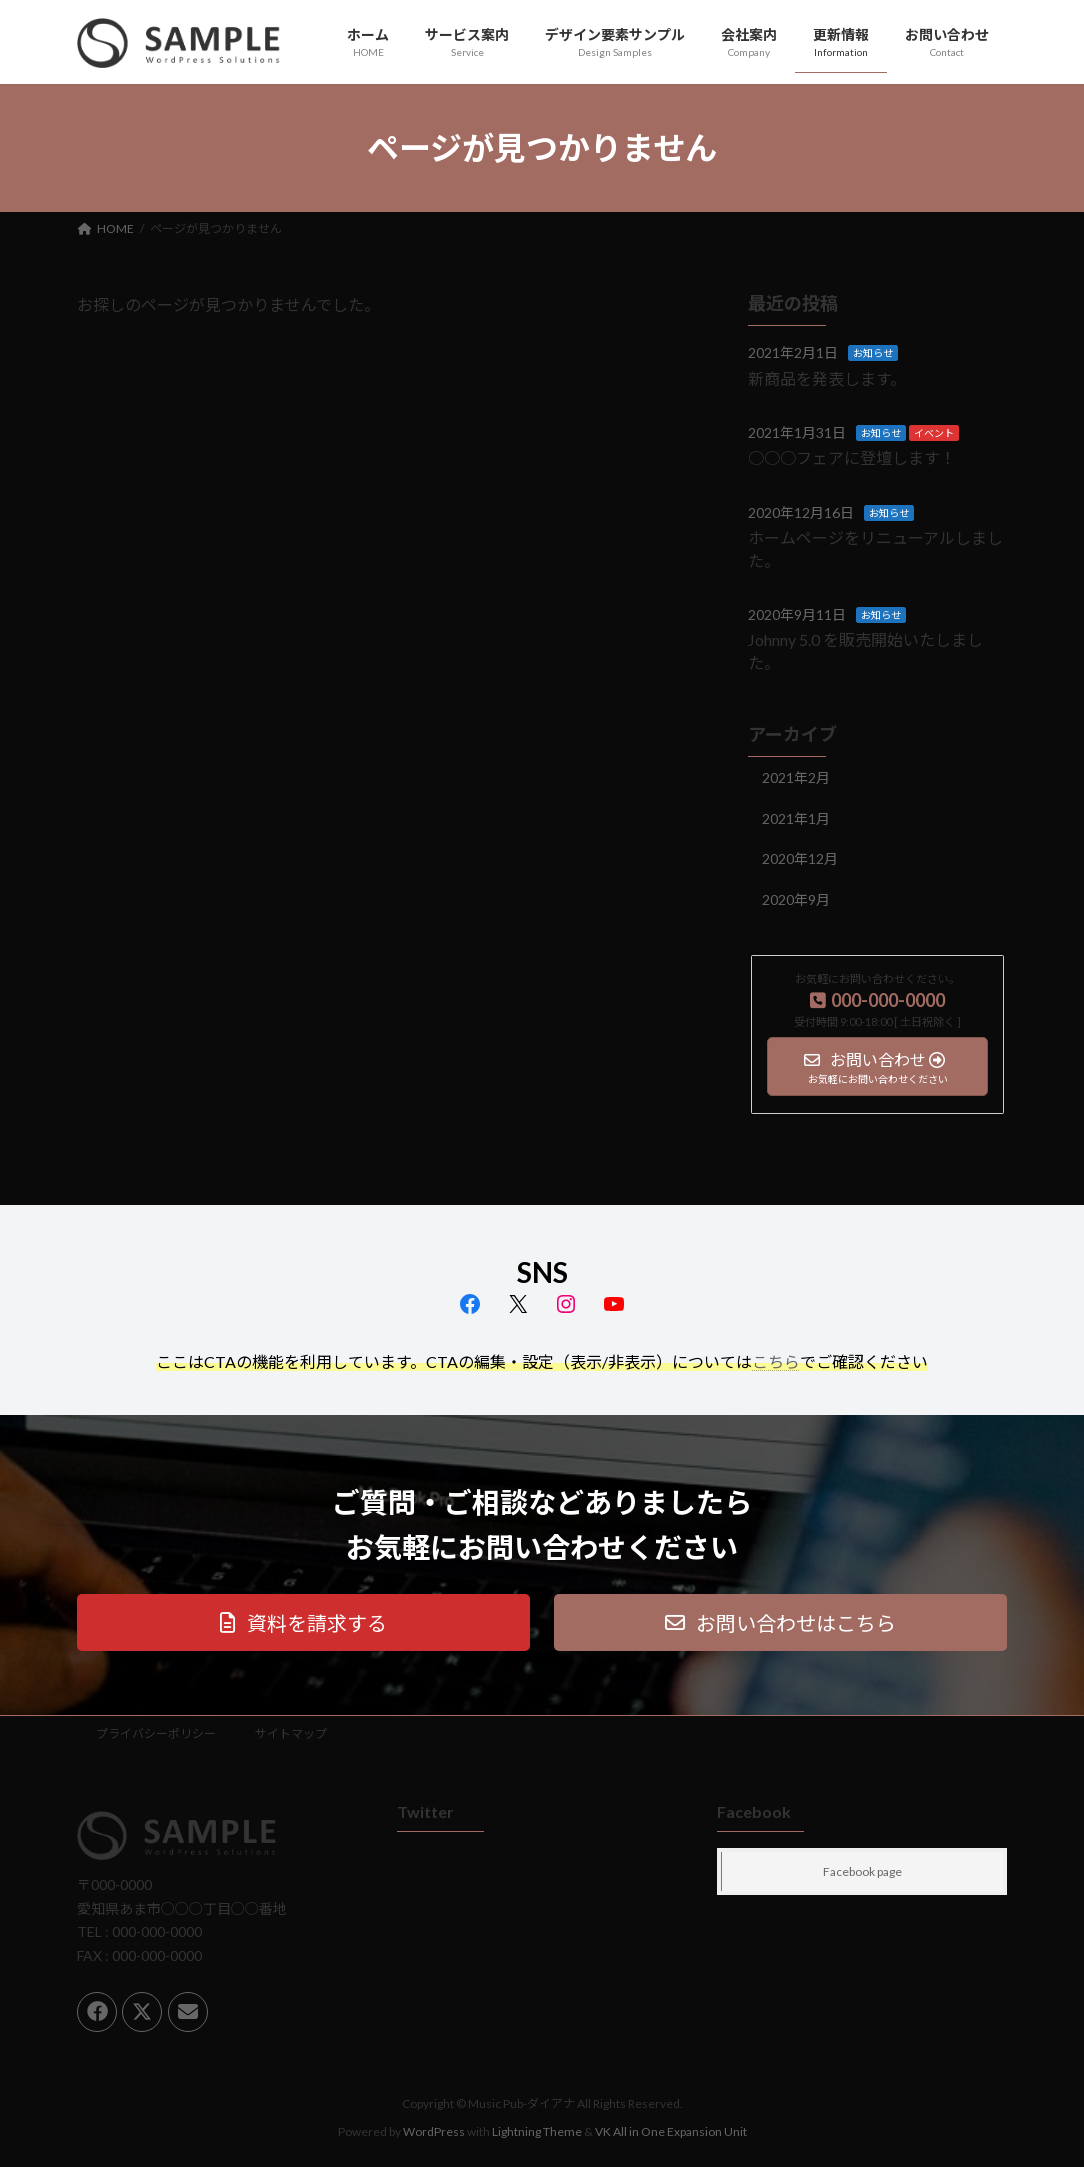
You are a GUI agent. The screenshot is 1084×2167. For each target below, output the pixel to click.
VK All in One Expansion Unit (671, 2131)
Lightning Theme (537, 2131)
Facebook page (862, 1872)
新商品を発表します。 (827, 378)
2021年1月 (796, 818)
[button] (303, 1622)
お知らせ (873, 353)
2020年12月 (800, 859)
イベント (934, 433)
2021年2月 (796, 777)
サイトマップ (291, 1733)
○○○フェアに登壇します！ (852, 458)
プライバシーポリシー (156, 1733)
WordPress (434, 2131)
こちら (776, 1361)
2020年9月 (796, 899)
